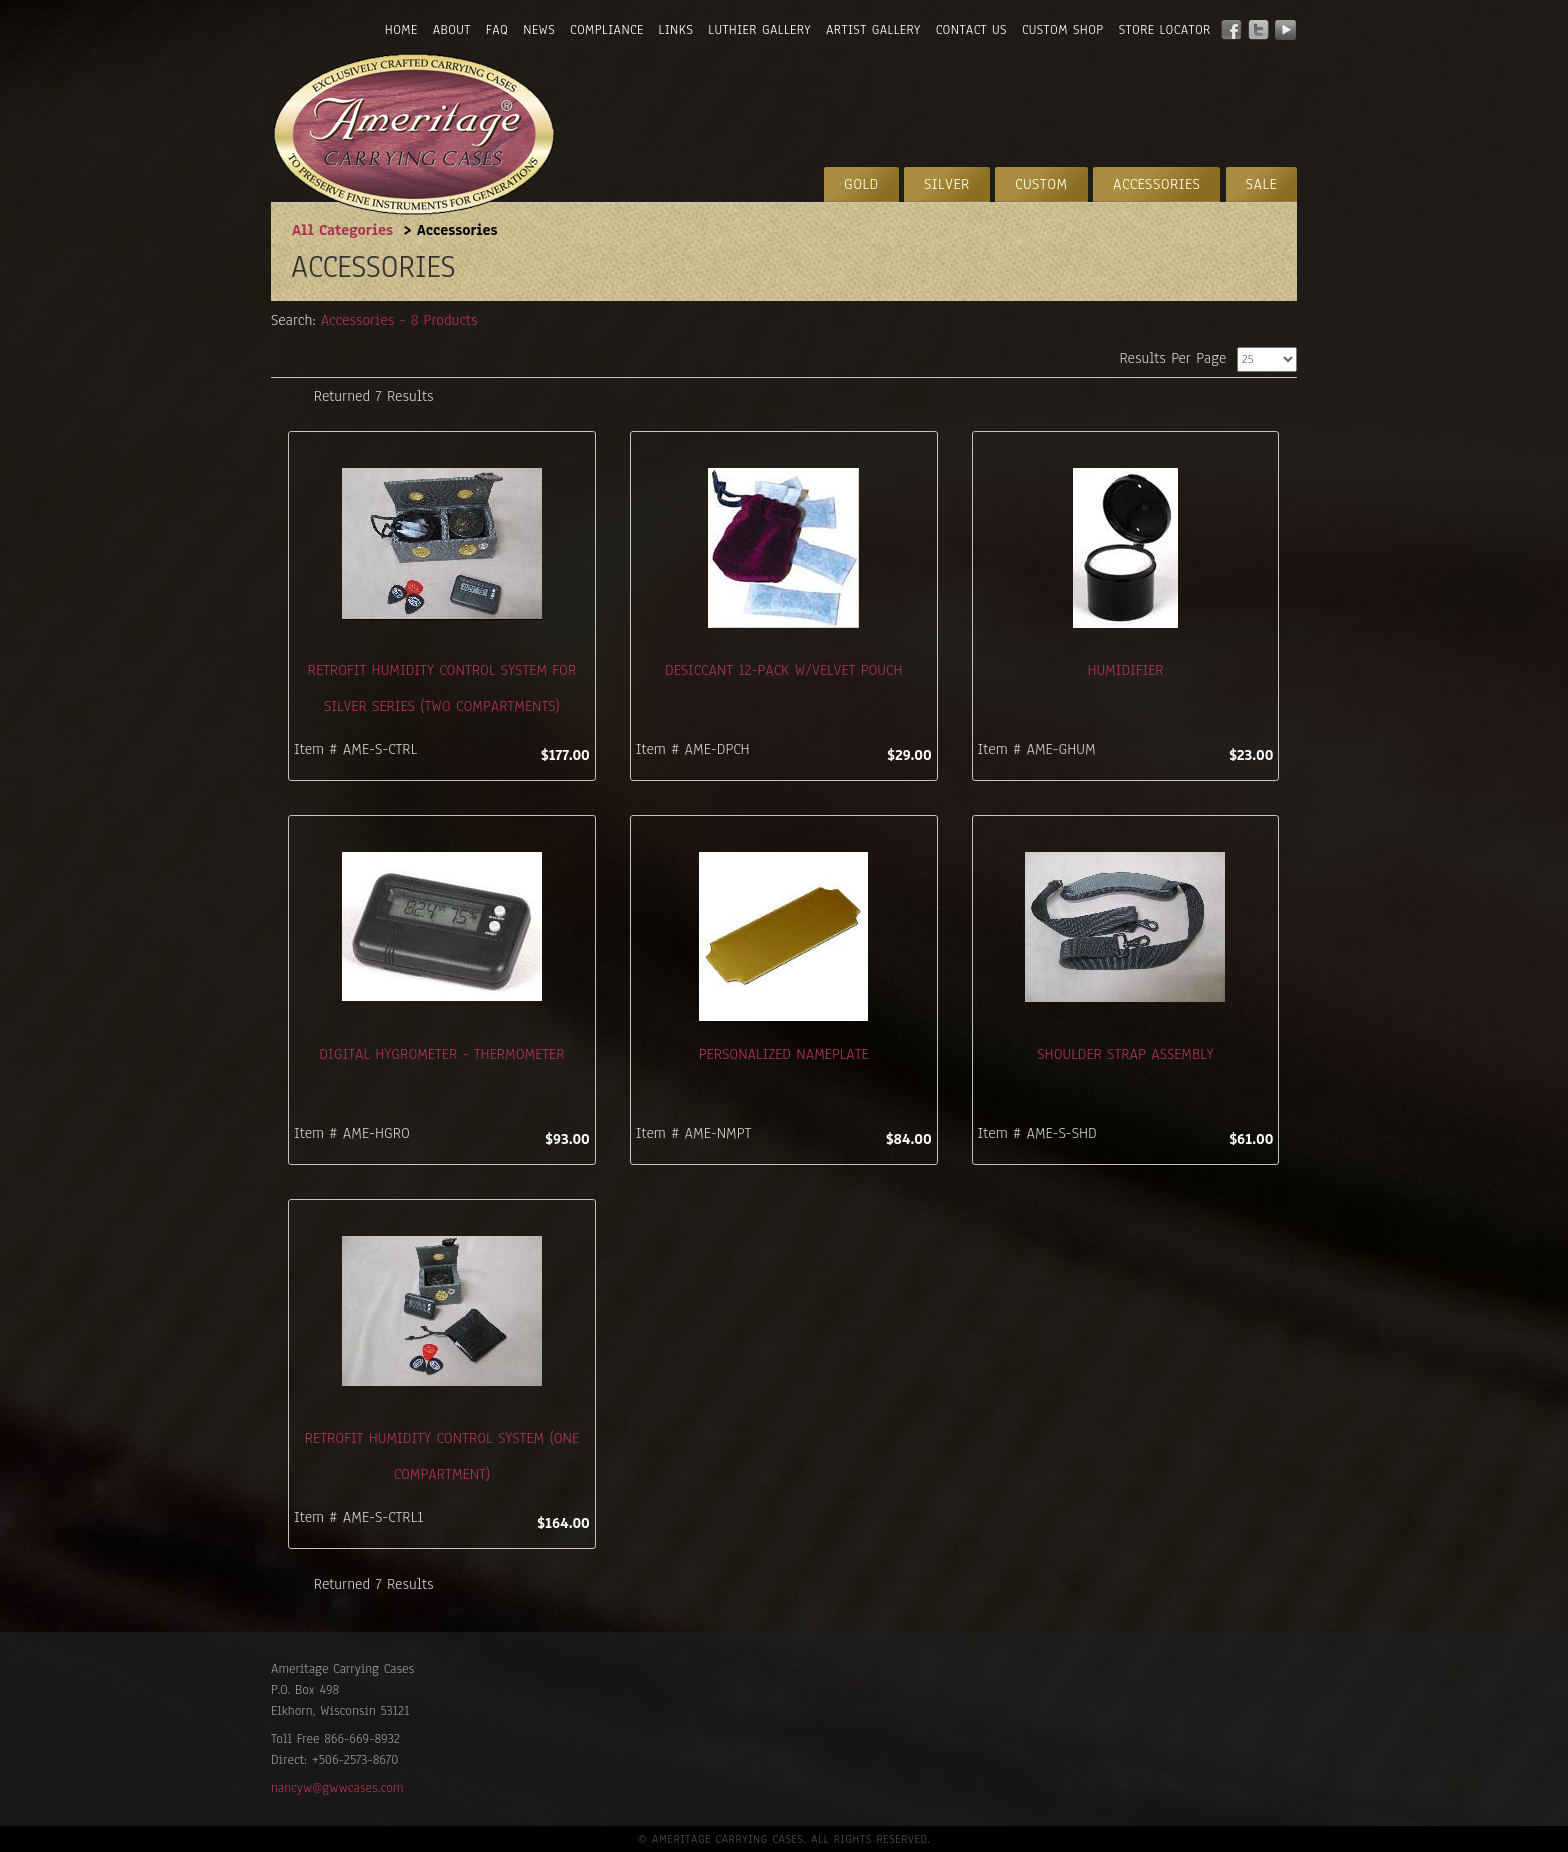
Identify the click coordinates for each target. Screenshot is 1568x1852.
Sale (1261, 184)
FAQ (497, 30)
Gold (861, 184)
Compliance (606, 30)
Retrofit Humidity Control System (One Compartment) (442, 1456)
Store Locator (1165, 30)
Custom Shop (1063, 30)
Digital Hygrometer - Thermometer (441, 1054)
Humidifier (1125, 670)
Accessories (1156, 184)
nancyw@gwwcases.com (337, 1788)
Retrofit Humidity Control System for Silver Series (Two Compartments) (442, 688)
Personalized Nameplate (784, 1054)
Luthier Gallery (759, 30)
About (452, 30)
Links (676, 30)
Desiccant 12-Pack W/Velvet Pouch (783, 670)
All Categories (342, 230)
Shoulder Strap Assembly (1125, 1054)
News (539, 30)
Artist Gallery (873, 30)
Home (401, 30)
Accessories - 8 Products (399, 320)
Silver (947, 184)
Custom (1041, 184)
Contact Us (971, 30)
